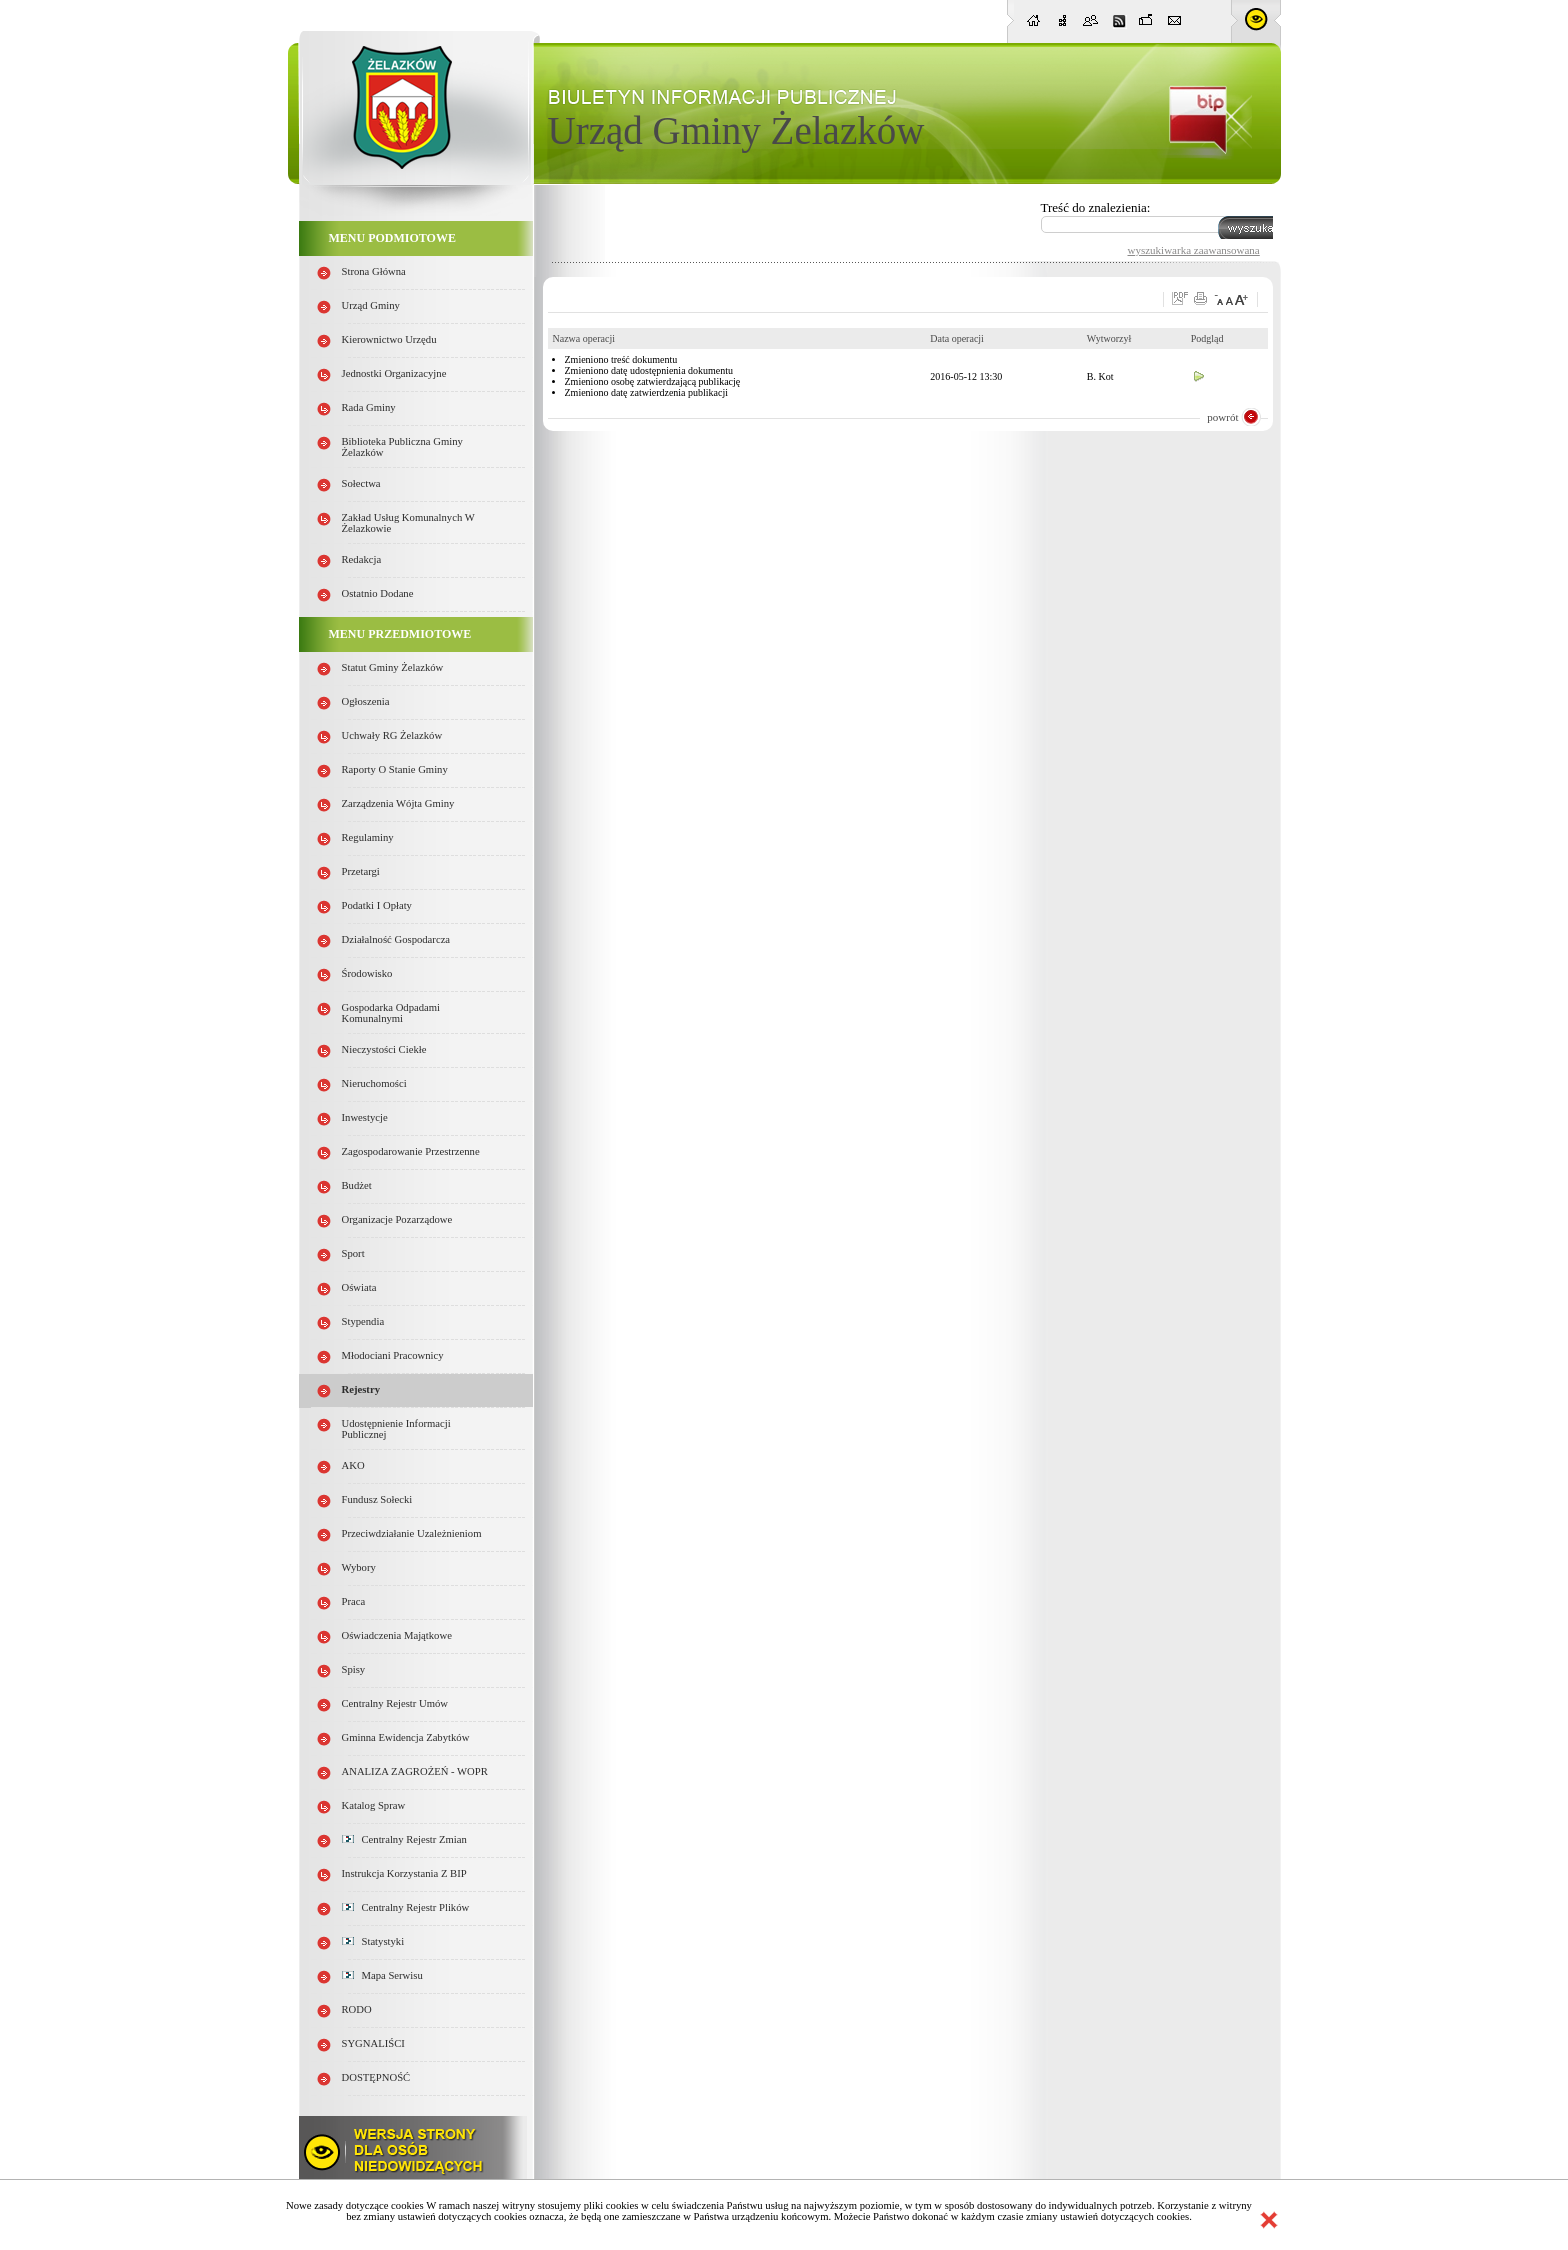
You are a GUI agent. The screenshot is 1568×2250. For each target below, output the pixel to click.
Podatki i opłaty (377, 905)
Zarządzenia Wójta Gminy (398, 803)
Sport (353, 1253)
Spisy (354, 1669)
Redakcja (362, 559)
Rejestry (361, 1389)
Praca (354, 1601)
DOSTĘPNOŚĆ (376, 2077)
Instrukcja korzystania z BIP (404, 1873)
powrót (1222, 417)
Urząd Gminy (371, 305)
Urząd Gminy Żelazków (736, 130)
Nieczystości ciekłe (384, 1049)
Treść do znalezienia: (1096, 207)
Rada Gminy (369, 407)
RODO (357, 2009)
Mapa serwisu (382, 1975)
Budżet (357, 1185)
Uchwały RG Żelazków (392, 735)
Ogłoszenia (366, 701)
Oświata (359, 1287)
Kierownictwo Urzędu (389, 339)
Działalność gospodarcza (396, 939)
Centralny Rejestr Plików (406, 1907)
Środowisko (367, 973)
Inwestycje (365, 1117)
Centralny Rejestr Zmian (404, 1839)
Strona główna (374, 271)
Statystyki (373, 1941)
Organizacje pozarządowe (397, 1219)
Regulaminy (368, 837)
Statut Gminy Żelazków (393, 667)
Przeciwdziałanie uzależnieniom (412, 1533)
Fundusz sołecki (377, 1499)
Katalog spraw (374, 1805)
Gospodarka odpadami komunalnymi (391, 1013)
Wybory (359, 1567)
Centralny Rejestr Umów (395, 1703)
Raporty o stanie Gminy (395, 769)
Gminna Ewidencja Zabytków (406, 1737)
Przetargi (361, 871)
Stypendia (363, 1321)
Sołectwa (361, 483)
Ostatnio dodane (378, 593)
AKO (353, 1465)
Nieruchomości (374, 1083)
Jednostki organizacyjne (394, 373)
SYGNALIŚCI (373, 2043)
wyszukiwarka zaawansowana (1194, 250)
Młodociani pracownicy (393, 1355)
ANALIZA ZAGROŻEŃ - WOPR (415, 1771)
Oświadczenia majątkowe (397, 1635)
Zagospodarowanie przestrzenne (411, 1151)
